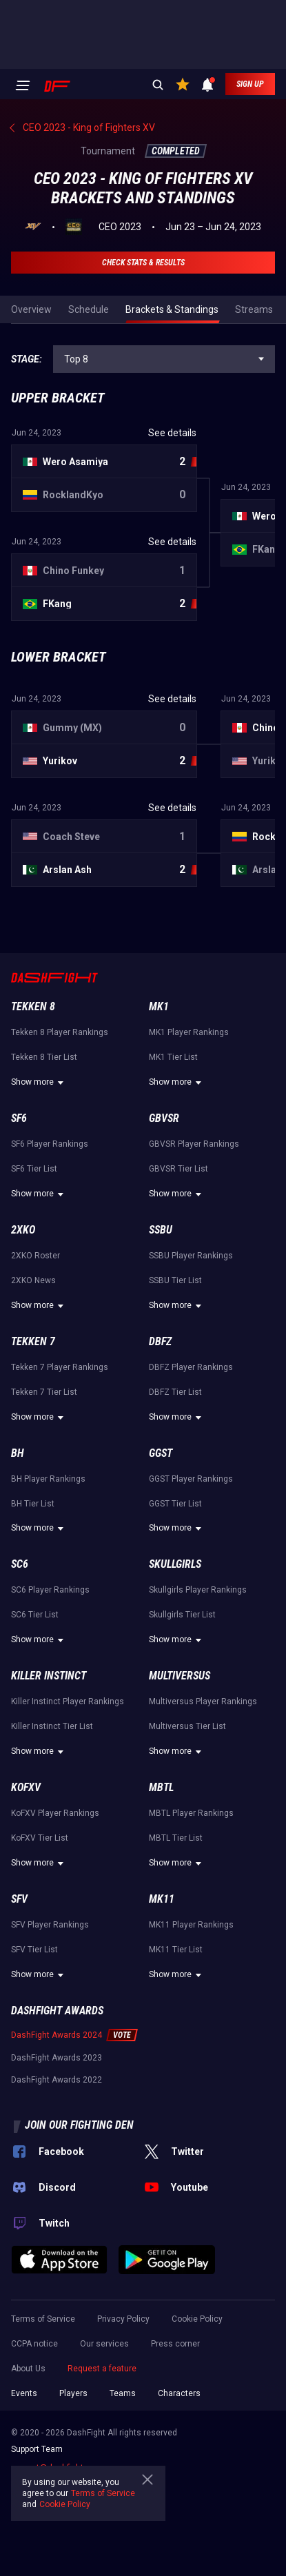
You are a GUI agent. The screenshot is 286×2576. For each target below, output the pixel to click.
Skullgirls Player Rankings (198, 1590)
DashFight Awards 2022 (56, 2080)
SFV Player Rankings (50, 1925)
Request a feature (102, 2368)
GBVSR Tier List (178, 1169)
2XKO (23, 1229)
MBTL (161, 1787)
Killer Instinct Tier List (52, 1726)
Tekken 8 (33, 1006)
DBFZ (160, 1341)
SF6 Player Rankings (49, 1144)
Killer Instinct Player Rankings (67, 1701)
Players (73, 2393)
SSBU (160, 1229)
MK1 (159, 1006)
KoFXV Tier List (39, 1838)
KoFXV (26, 1787)
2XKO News (33, 1280)
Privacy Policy (123, 2319)
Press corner (175, 2344)
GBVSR (164, 1118)
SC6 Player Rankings (50, 1590)
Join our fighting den (79, 2125)
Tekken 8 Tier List (44, 1057)
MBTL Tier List (176, 1838)
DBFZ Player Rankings (191, 1367)
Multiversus (179, 1675)
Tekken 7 (33, 1341)
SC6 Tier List (35, 1614)
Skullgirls (175, 1564)
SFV (19, 1898)
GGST (160, 1453)
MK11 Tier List (176, 1949)
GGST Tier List (175, 1504)
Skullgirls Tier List (182, 1614)
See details (172, 432)
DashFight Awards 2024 (56, 2035)
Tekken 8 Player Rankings (59, 1032)
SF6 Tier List (34, 1169)
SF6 (19, 1118)
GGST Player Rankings (191, 1479)
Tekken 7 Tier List (44, 1392)
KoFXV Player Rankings (55, 1813)
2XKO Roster (35, 1255)
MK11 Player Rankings (191, 1925)
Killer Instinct (48, 1675)
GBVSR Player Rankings (194, 1144)
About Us (28, 2368)
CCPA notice (34, 2344)
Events (24, 2393)
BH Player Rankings (48, 1479)
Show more (39, 1083)
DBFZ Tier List (175, 1392)
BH (17, 1453)
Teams (123, 2393)
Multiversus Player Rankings (203, 1701)
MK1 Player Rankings (189, 1032)
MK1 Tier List (173, 1057)
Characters (179, 2393)
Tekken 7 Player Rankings (59, 1367)
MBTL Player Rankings (191, 1813)
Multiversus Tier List (187, 1726)
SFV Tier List (34, 1949)
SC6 (19, 1564)
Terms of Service (43, 2319)
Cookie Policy (197, 2319)
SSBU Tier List (175, 1280)
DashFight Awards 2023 (56, 2058)
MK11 (161, 1898)
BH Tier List (32, 1504)
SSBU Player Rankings (191, 1255)
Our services (104, 2344)
